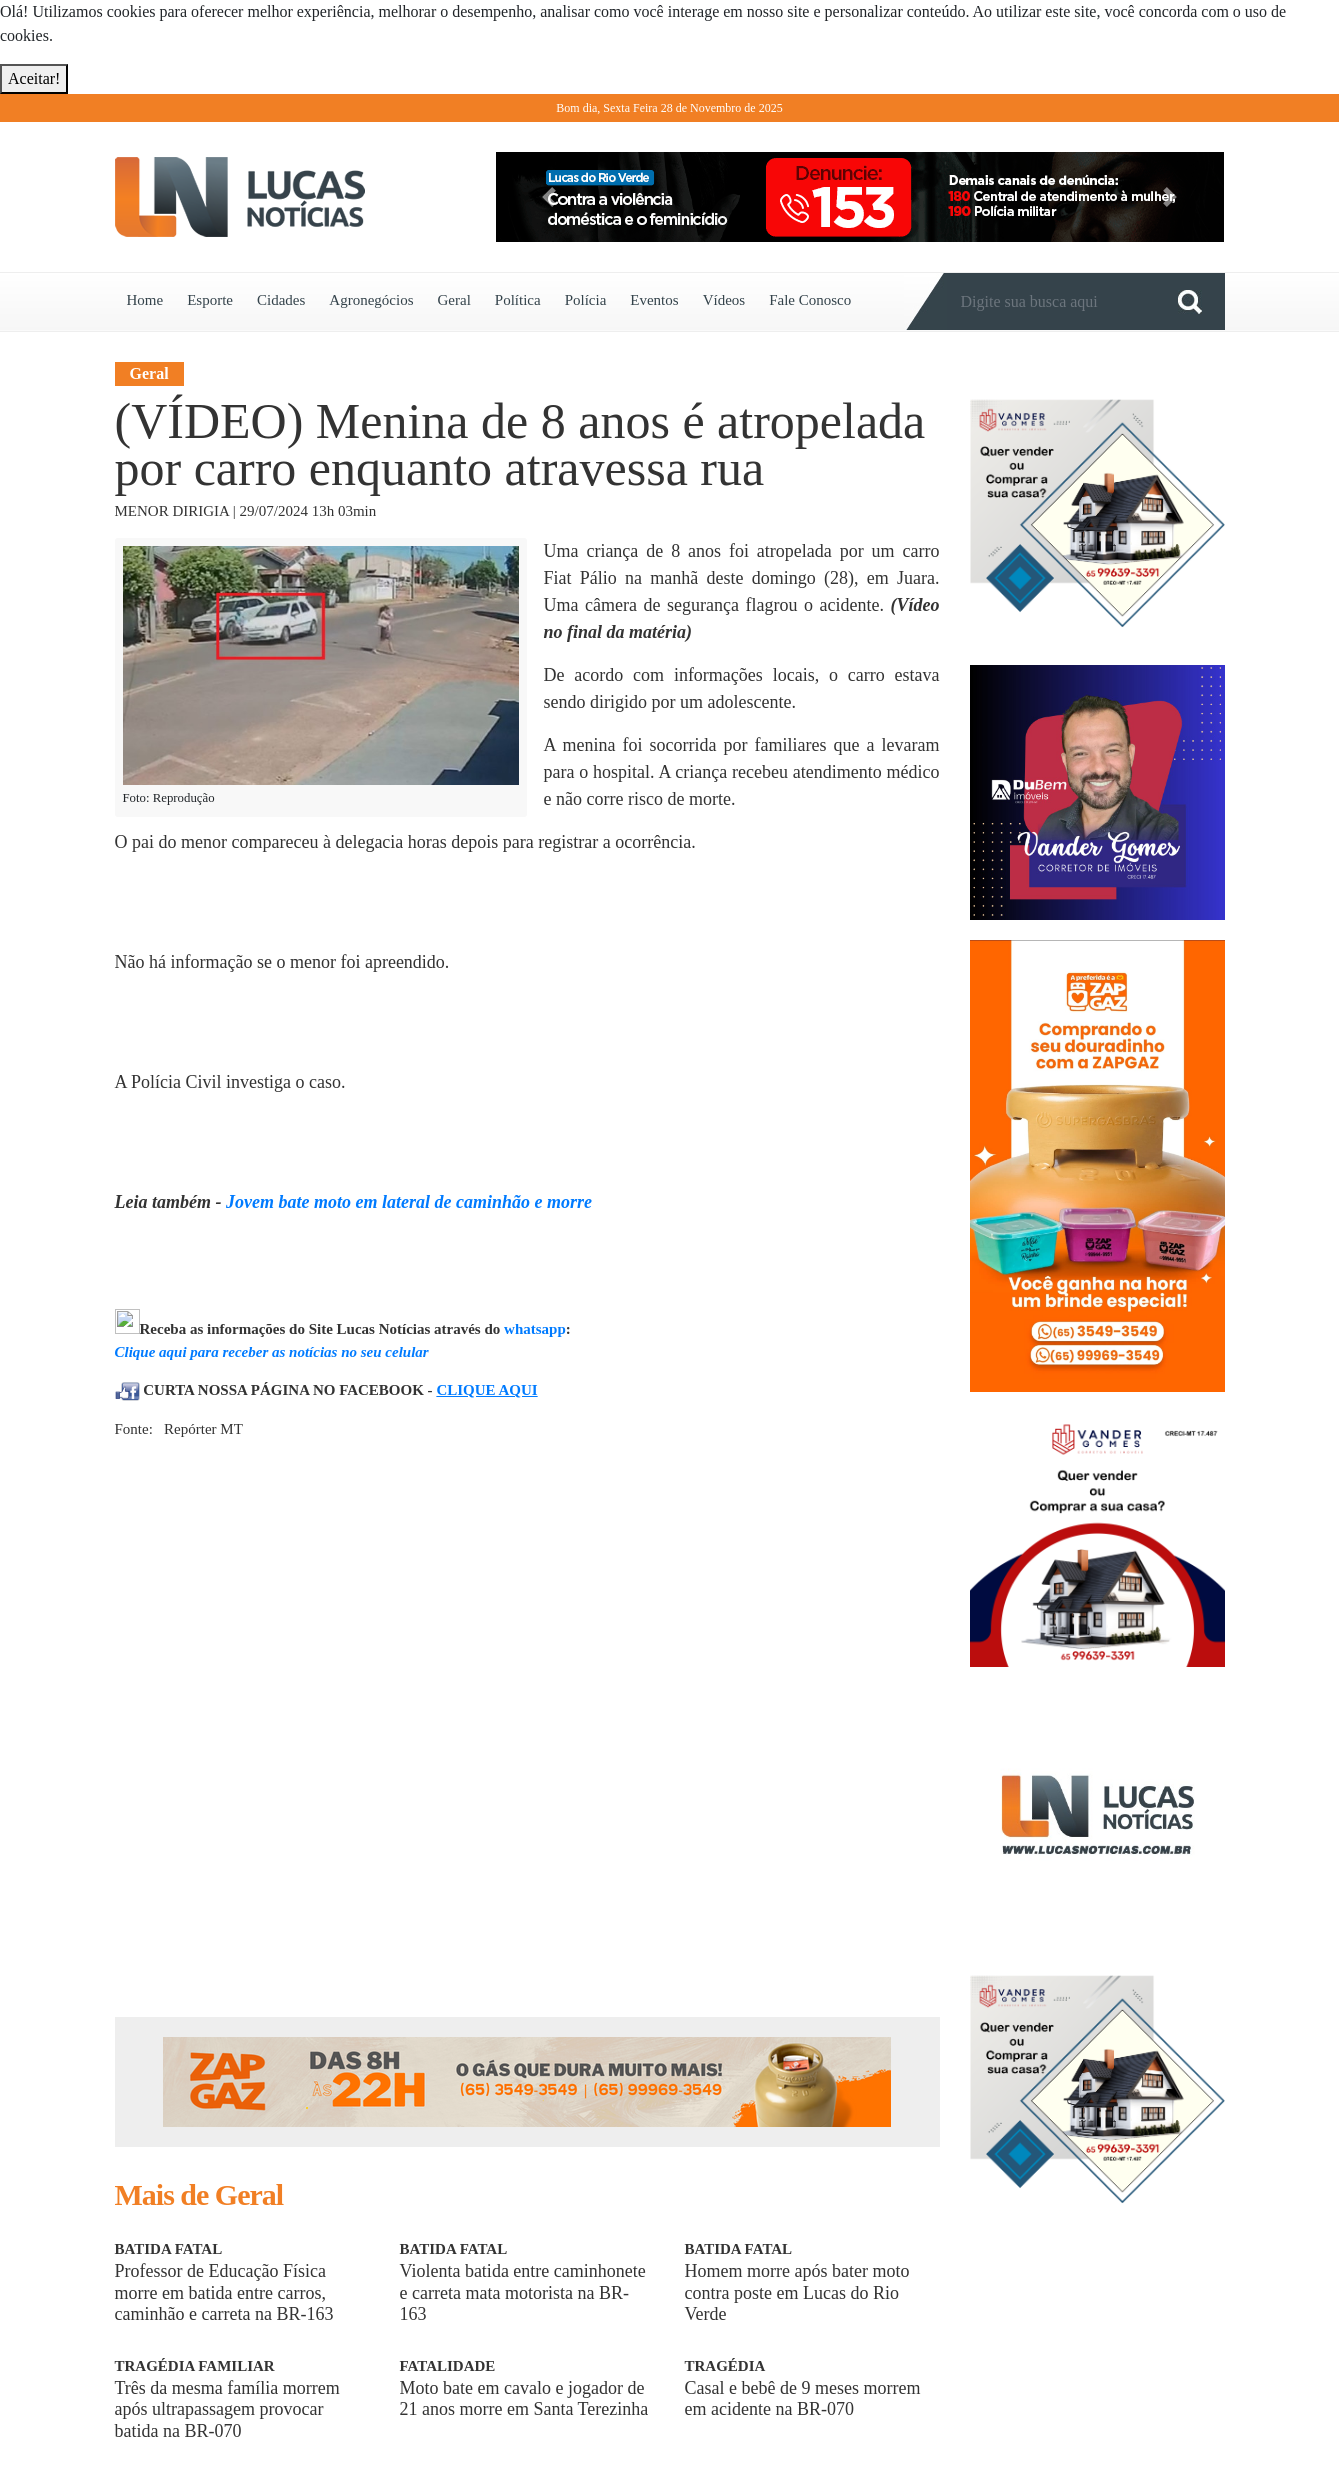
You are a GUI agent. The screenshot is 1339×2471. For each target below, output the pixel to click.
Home (145, 300)
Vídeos (724, 300)
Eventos (654, 300)
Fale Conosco (810, 300)
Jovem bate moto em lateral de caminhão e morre (409, 1202)
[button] (550, 197)
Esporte (210, 300)
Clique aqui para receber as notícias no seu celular (272, 1352)
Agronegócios (371, 300)
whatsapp (535, 1329)
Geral (453, 300)
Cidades (281, 300)
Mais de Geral (199, 2194)
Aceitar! (34, 78)
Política (518, 300)
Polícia (586, 300)
